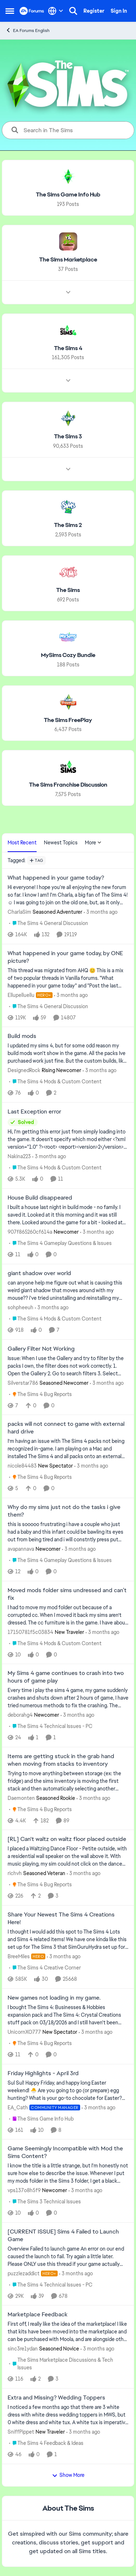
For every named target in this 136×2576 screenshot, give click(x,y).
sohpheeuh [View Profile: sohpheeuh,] (20, 1307)
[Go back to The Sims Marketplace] (68, 260)
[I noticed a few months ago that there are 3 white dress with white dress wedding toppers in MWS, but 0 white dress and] (68, 2414)
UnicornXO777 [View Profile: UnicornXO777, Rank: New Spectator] (24, 2032)
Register (93, 11)
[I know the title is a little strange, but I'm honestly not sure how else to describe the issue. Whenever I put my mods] (68, 2173)
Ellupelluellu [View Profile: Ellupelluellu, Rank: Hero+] (21, 994)
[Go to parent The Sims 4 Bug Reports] (40, 1394)
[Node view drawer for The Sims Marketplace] (68, 292)
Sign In (119, 11)
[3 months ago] (101, 912)
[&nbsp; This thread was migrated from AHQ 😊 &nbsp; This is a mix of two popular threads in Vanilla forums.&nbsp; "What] (68, 977)
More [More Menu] (93, 842)
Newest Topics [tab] (61, 842)
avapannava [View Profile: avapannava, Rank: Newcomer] (21, 1549)
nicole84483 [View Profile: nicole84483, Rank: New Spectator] (22, 1466)
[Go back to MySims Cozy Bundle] (68, 655)
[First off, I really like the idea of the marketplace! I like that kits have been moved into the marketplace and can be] (68, 2331)
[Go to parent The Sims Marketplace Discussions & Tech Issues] (68, 2364)
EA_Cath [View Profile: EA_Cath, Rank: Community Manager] (18, 2107)
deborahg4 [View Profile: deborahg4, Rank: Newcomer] (20, 1715)
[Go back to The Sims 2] (68, 525)
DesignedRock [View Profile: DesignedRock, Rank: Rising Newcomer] (24, 1070)
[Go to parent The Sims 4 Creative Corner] (45, 1968)
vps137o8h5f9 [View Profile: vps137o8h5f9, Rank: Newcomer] (24, 2190)
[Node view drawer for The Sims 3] (68, 469)
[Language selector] (55, 11)
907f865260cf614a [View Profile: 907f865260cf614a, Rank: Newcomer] (30, 1232)
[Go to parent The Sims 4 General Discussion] (48, 923)
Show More (68, 2475)
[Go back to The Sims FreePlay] (68, 720)
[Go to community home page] (32, 11)
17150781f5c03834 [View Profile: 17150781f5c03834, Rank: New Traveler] (30, 1631)
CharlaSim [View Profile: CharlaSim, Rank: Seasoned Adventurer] (19, 912)
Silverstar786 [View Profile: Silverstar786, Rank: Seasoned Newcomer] (23, 1382)
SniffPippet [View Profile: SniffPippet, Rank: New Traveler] (21, 2432)
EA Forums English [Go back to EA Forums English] (27, 30)
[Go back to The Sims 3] (68, 437)
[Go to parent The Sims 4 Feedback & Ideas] (46, 2443)
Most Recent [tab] (22, 842)
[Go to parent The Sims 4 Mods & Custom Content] (55, 1082)
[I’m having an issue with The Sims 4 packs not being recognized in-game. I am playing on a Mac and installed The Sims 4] (68, 1448)
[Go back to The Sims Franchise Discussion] (68, 785)
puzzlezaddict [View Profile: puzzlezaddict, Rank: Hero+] (24, 2273)
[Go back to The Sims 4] (68, 348)
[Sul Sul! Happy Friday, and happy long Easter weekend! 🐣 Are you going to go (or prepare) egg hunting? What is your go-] (68, 2090)
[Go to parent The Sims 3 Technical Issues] (45, 2202)
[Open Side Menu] (10, 10)
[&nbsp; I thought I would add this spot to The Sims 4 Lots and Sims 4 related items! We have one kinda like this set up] (68, 1939)
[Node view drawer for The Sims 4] (68, 380)
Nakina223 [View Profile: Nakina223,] (19, 1156)
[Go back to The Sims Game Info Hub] (68, 195)
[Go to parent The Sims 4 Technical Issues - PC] (50, 1726)
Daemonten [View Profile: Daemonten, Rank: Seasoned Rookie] (21, 1797)
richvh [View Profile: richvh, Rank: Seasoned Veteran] (15, 1873)
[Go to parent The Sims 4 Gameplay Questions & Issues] (60, 1243)
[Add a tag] (36, 860)
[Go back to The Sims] (68, 590)
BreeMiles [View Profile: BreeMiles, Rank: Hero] (19, 1956)
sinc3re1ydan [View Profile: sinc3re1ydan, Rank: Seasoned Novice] (23, 2348)
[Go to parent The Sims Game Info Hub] (41, 2118)
